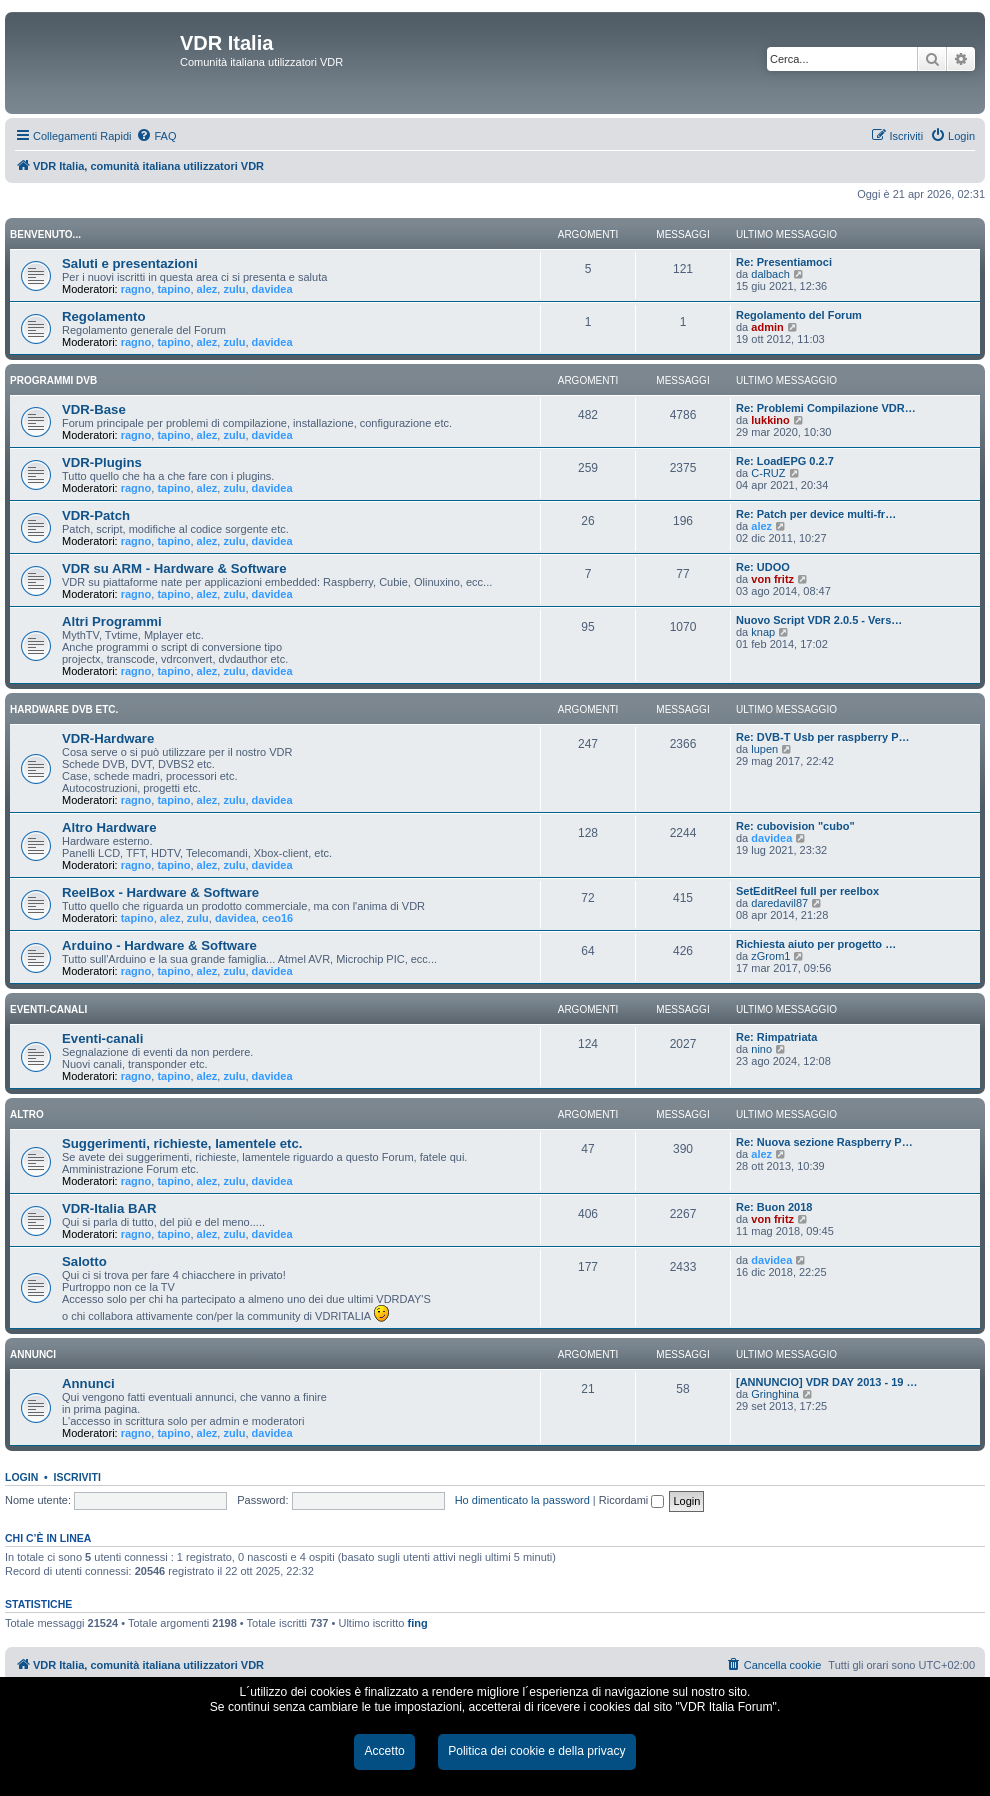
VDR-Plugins (102, 462)
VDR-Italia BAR (109, 1208)
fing (418, 1623)
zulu (234, 289)
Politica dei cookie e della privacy (536, 1751)
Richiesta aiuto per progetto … (816, 944)
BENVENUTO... (45, 234)
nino (761, 1049)
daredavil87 (779, 903)
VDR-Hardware (108, 738)
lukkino (770, 420)
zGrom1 (770, 956)
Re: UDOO (763, 567)
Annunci (88, 1383)
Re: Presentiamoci (784, 262)
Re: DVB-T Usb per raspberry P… (823, 737)
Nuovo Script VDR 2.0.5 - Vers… (819, 620)
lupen (764, 749)
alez (207, 289)
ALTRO (27, 1114)
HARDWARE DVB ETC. (64, 709)
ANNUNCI (33, 1354)
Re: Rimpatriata (776, 1037)
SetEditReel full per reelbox (807, 891)
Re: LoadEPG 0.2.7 (785, 461)
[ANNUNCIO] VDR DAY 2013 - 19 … (827, 1382)
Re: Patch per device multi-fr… (816, 514)
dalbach (770, 274)
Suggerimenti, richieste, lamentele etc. (182, 1143)
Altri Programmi (112, 621)
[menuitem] (156, 136)
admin (767, 327)
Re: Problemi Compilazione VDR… (826, 408)
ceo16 (277, 918)
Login (21, 1477)
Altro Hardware (109, 827)
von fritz (772, 579)
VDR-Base (94, 409)
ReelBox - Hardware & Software (160, 892)
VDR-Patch (96, 515)
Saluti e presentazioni (130, 263)
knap (763, 632)
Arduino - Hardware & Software (159, 945)
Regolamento (104, 316)
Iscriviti (77, 1477)
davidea (272, 289)
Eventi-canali (102, 1038)
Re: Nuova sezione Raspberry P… (824, 1142)
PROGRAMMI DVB (53, 380)
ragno (136, 289)
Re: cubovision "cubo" (795, 826)
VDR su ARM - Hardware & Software (174, 568)
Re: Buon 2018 (774, 1207)
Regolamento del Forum (799, 315)
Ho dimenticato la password (522, 1500)
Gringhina (775, 1394)
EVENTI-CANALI (48, 1009)
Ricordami (632, 1500)
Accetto (384, 1751)
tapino (173, 289)
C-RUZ (768, 473)
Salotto (84, 1261)
